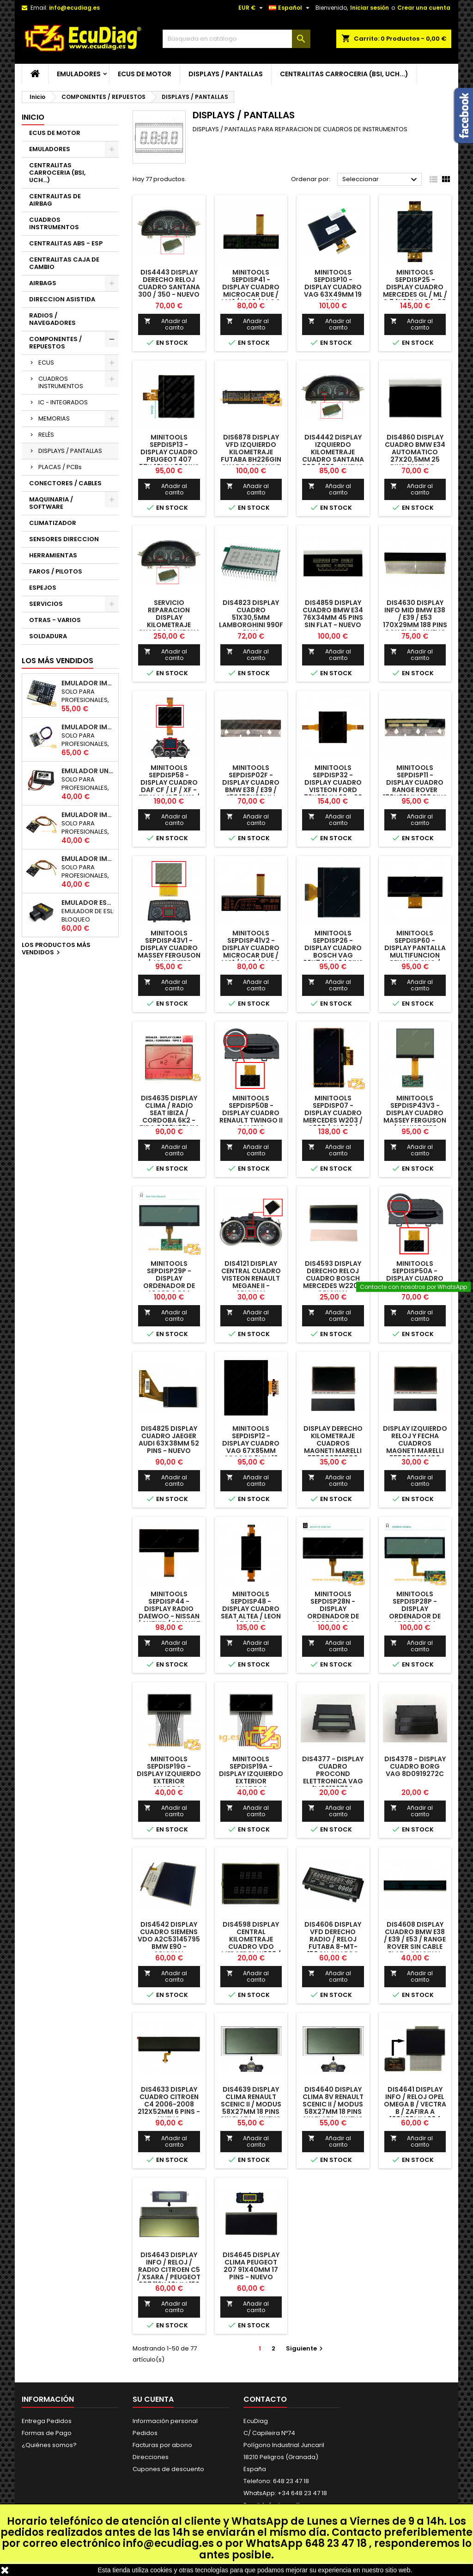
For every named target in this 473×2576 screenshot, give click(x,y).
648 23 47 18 (336, 2543)
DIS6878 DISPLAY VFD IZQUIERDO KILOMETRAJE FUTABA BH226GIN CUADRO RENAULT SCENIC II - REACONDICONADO (251, 459)
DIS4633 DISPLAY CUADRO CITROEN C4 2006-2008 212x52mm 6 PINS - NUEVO (169, 2104)
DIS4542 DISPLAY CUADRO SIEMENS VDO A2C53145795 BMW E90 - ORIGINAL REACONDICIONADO (170, 1943)
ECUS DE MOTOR (144, 74)
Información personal (165, 2421)
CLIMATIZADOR (52, 523)
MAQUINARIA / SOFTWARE (51, 503)
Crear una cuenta (423, 8)
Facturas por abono (162, 2445)
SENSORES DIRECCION (64, 539)
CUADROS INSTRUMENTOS (54, 223)
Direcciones (151, 2457)
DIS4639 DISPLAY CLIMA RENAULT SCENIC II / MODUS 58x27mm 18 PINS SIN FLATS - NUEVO (250, 2104)
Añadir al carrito (165, 324)
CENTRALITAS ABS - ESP (66, 243)
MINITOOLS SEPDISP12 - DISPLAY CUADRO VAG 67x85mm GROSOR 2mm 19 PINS (250, 1447)
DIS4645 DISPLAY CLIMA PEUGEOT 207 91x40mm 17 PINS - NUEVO (251, 2266)
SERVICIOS (46, 603)
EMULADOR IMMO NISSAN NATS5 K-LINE (88, 815)
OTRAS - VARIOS (55, 620)
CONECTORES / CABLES (65, 483)
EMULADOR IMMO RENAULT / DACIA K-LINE (88, 858)
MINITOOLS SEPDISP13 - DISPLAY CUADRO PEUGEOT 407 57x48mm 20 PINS (169, 452)
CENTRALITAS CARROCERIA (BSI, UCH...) (344, 74)
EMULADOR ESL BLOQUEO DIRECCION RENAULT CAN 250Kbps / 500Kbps (88, 902)
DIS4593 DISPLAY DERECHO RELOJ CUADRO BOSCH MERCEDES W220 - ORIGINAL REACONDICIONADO (334, 1282)
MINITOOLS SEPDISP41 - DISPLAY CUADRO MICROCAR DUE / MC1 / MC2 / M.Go (251, 287)
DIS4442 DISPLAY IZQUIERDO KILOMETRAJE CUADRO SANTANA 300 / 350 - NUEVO (333, 452)
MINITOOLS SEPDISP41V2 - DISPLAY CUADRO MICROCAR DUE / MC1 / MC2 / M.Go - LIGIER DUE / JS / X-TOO (251, 955)
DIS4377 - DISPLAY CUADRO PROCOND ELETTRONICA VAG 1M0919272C (333, 1773)
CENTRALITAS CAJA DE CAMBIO (64, 263)
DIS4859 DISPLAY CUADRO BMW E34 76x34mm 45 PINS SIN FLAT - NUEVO (333, 613)
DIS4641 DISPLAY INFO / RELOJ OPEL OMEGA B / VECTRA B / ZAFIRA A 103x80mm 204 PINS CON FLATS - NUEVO (415, 2111)
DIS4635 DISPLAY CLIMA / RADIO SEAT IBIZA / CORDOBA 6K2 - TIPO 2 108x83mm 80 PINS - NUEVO (168, 1116)
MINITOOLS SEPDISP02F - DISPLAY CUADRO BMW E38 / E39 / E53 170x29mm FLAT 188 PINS (250, 786)
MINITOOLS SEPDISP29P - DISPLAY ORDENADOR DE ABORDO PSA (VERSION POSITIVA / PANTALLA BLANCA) (168, 1289)
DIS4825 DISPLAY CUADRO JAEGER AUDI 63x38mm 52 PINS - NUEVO (169, 1439)
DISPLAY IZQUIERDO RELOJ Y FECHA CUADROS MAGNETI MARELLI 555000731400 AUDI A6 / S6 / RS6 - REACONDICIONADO (416, 1450)
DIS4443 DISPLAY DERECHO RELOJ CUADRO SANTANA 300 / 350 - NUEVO (169, 283)
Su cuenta (153, 2399)
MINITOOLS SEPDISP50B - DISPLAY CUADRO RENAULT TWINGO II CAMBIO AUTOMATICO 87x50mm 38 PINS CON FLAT (251, 1123)
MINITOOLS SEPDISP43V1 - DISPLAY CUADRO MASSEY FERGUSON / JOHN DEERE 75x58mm (169, 951)
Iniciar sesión (369, 8)
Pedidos (145, 2433)
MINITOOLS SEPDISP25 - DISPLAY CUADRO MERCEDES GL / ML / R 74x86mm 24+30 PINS (415, 291)
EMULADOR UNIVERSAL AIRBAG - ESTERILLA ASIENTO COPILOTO (88, 771)
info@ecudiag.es (168, 2543)
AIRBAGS (42, 283)
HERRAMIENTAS (53, 555)
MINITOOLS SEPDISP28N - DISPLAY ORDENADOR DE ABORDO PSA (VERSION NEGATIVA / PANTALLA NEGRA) (333, 1619)
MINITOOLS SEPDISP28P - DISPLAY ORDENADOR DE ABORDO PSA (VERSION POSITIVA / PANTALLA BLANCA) (415, 1619)
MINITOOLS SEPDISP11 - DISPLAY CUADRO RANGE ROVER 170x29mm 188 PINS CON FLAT (415, 786)
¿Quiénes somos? (49, 2445)
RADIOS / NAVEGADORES (52, 319)
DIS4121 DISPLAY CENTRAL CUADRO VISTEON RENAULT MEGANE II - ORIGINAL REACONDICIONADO (252, 1282)
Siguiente (305, 2348)
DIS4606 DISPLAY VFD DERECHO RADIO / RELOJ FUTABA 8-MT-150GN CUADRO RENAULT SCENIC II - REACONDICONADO (333, 1946)
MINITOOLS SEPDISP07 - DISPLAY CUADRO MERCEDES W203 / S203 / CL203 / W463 (333, 1116)
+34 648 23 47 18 (302, 2493)
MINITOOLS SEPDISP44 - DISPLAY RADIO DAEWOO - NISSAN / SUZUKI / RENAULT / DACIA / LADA (169, 1612)
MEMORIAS (54, 418)
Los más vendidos (57, 660)
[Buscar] (236, 39)
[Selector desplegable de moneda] (251, 8)
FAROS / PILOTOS (55, 571)
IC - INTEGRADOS (63, 402)
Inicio (33, 117)
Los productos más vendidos (56, 949)
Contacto (265, 2399)
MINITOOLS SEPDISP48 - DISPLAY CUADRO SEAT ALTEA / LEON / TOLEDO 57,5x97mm (251, 1612)
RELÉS (46, 434)
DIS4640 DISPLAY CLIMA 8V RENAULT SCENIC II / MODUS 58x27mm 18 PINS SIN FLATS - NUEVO (333, 2104)
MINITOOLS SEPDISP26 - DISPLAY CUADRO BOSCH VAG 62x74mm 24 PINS (333, 947)
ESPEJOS (42, 587)
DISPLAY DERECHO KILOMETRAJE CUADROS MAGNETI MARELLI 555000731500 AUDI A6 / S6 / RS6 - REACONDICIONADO (334, 1450)
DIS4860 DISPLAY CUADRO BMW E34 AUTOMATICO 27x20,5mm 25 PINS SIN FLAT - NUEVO (415, 456)
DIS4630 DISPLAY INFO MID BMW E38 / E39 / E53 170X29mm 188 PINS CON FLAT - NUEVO (415, 617)
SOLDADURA (48, 636)
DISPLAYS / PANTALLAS (225, 74)
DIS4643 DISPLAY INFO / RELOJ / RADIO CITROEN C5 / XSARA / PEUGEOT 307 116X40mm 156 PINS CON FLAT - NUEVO (168, 2277)
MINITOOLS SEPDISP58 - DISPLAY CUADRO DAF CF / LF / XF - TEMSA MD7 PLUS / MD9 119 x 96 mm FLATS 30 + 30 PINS (169, 790)
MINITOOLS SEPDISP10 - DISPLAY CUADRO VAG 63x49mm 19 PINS (333, 287)
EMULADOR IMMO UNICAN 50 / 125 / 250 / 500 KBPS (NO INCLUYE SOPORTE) (88, 683)
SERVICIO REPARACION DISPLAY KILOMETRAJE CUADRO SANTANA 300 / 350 (169, 621)
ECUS (46, 362)
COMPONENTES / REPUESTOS (55, 343)
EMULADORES (79, 74)
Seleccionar (380, 179)
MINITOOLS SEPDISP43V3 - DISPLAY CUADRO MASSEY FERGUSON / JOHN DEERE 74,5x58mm (414, 1116)
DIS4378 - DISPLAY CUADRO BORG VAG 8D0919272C (415, 1766)
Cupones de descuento (168, 2469)
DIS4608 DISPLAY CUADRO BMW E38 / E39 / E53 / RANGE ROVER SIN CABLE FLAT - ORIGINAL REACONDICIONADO (416, 1943)
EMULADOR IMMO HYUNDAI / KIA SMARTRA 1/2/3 (88, 727)
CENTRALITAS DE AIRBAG (55, 200)
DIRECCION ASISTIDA (62, 299)
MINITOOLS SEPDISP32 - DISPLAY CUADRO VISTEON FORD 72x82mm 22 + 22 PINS (333, 786)
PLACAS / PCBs (60, 467)
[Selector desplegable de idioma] (290, 8)
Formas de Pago (47, 2433)
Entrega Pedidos (47, 2421)
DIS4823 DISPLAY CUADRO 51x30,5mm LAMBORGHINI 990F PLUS (251, 617)
